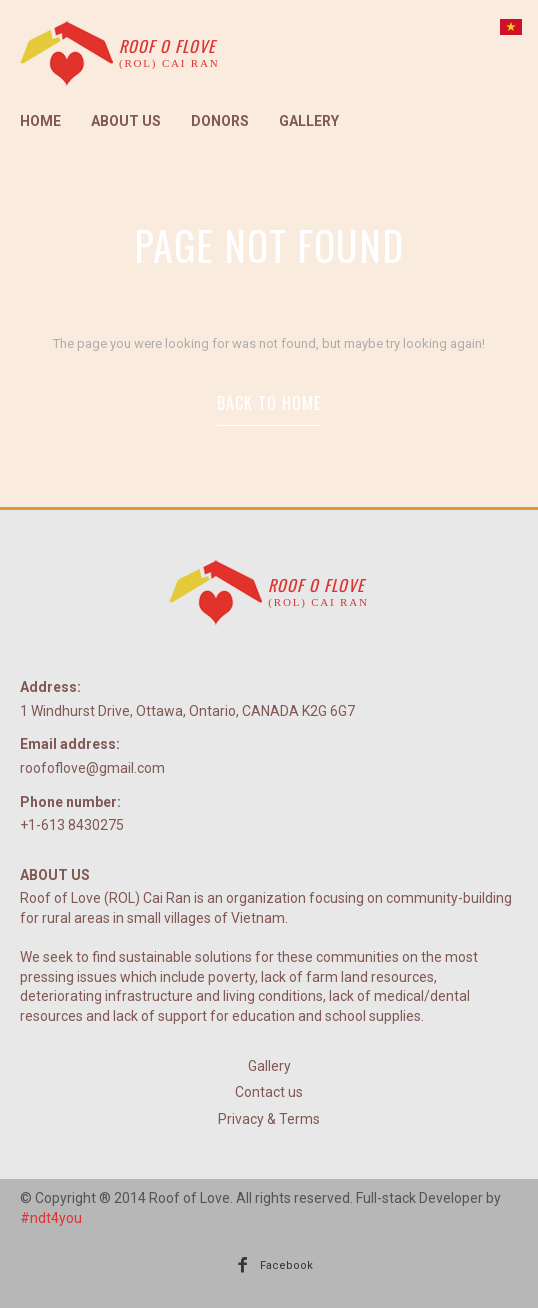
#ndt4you (51, 1218)
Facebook (286, 1265)
